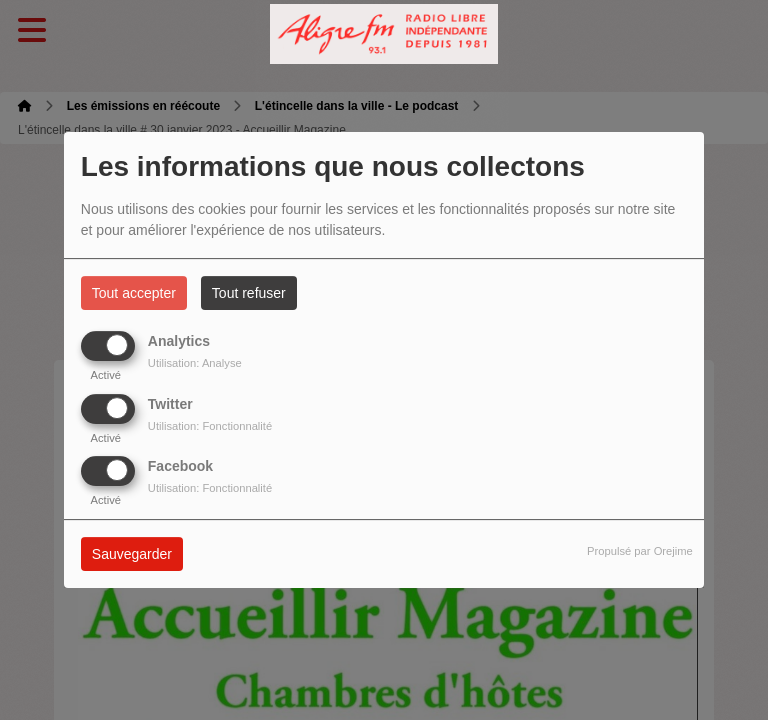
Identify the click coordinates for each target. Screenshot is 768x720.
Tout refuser (249, 293)
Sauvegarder (132, 554)
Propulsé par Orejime (640, 551)
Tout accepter (134, 293)
